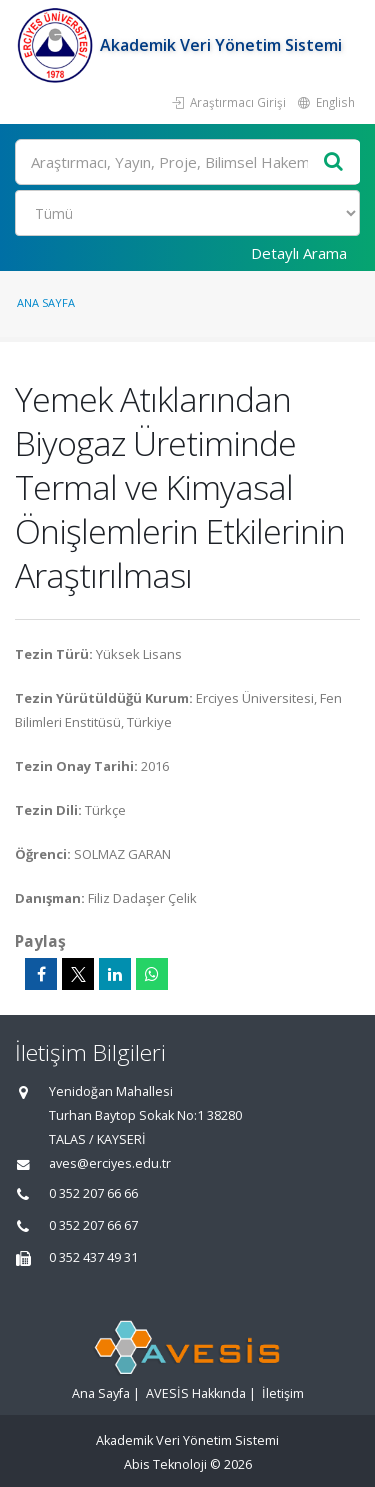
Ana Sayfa (46, 302)
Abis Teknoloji (165, 1464)
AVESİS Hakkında (196, 1393)
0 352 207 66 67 (93, 1225)
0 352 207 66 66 (93, 1193)
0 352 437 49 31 (93, 1257)
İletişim (283, 1393)
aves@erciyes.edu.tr (110, 1163)
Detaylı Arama (299, 253)
